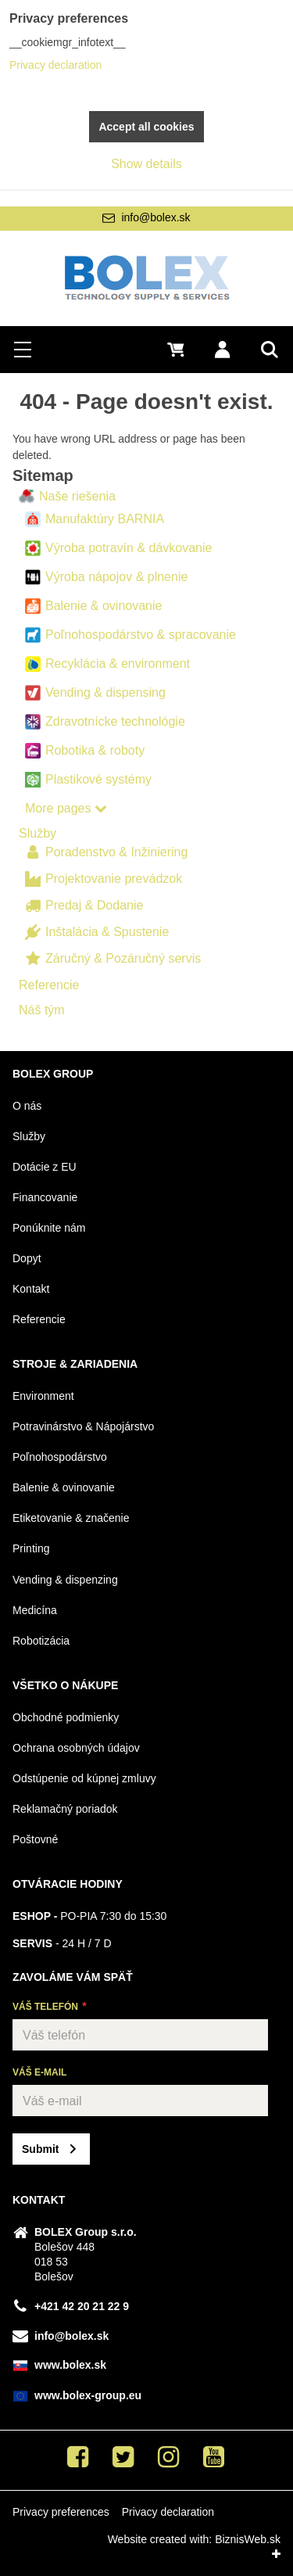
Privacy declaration (168, 2512)
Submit (40, 2149)
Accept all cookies (146, 126)
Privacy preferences (61, 2512)
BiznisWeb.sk (247, 2539)
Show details (146, 163)
